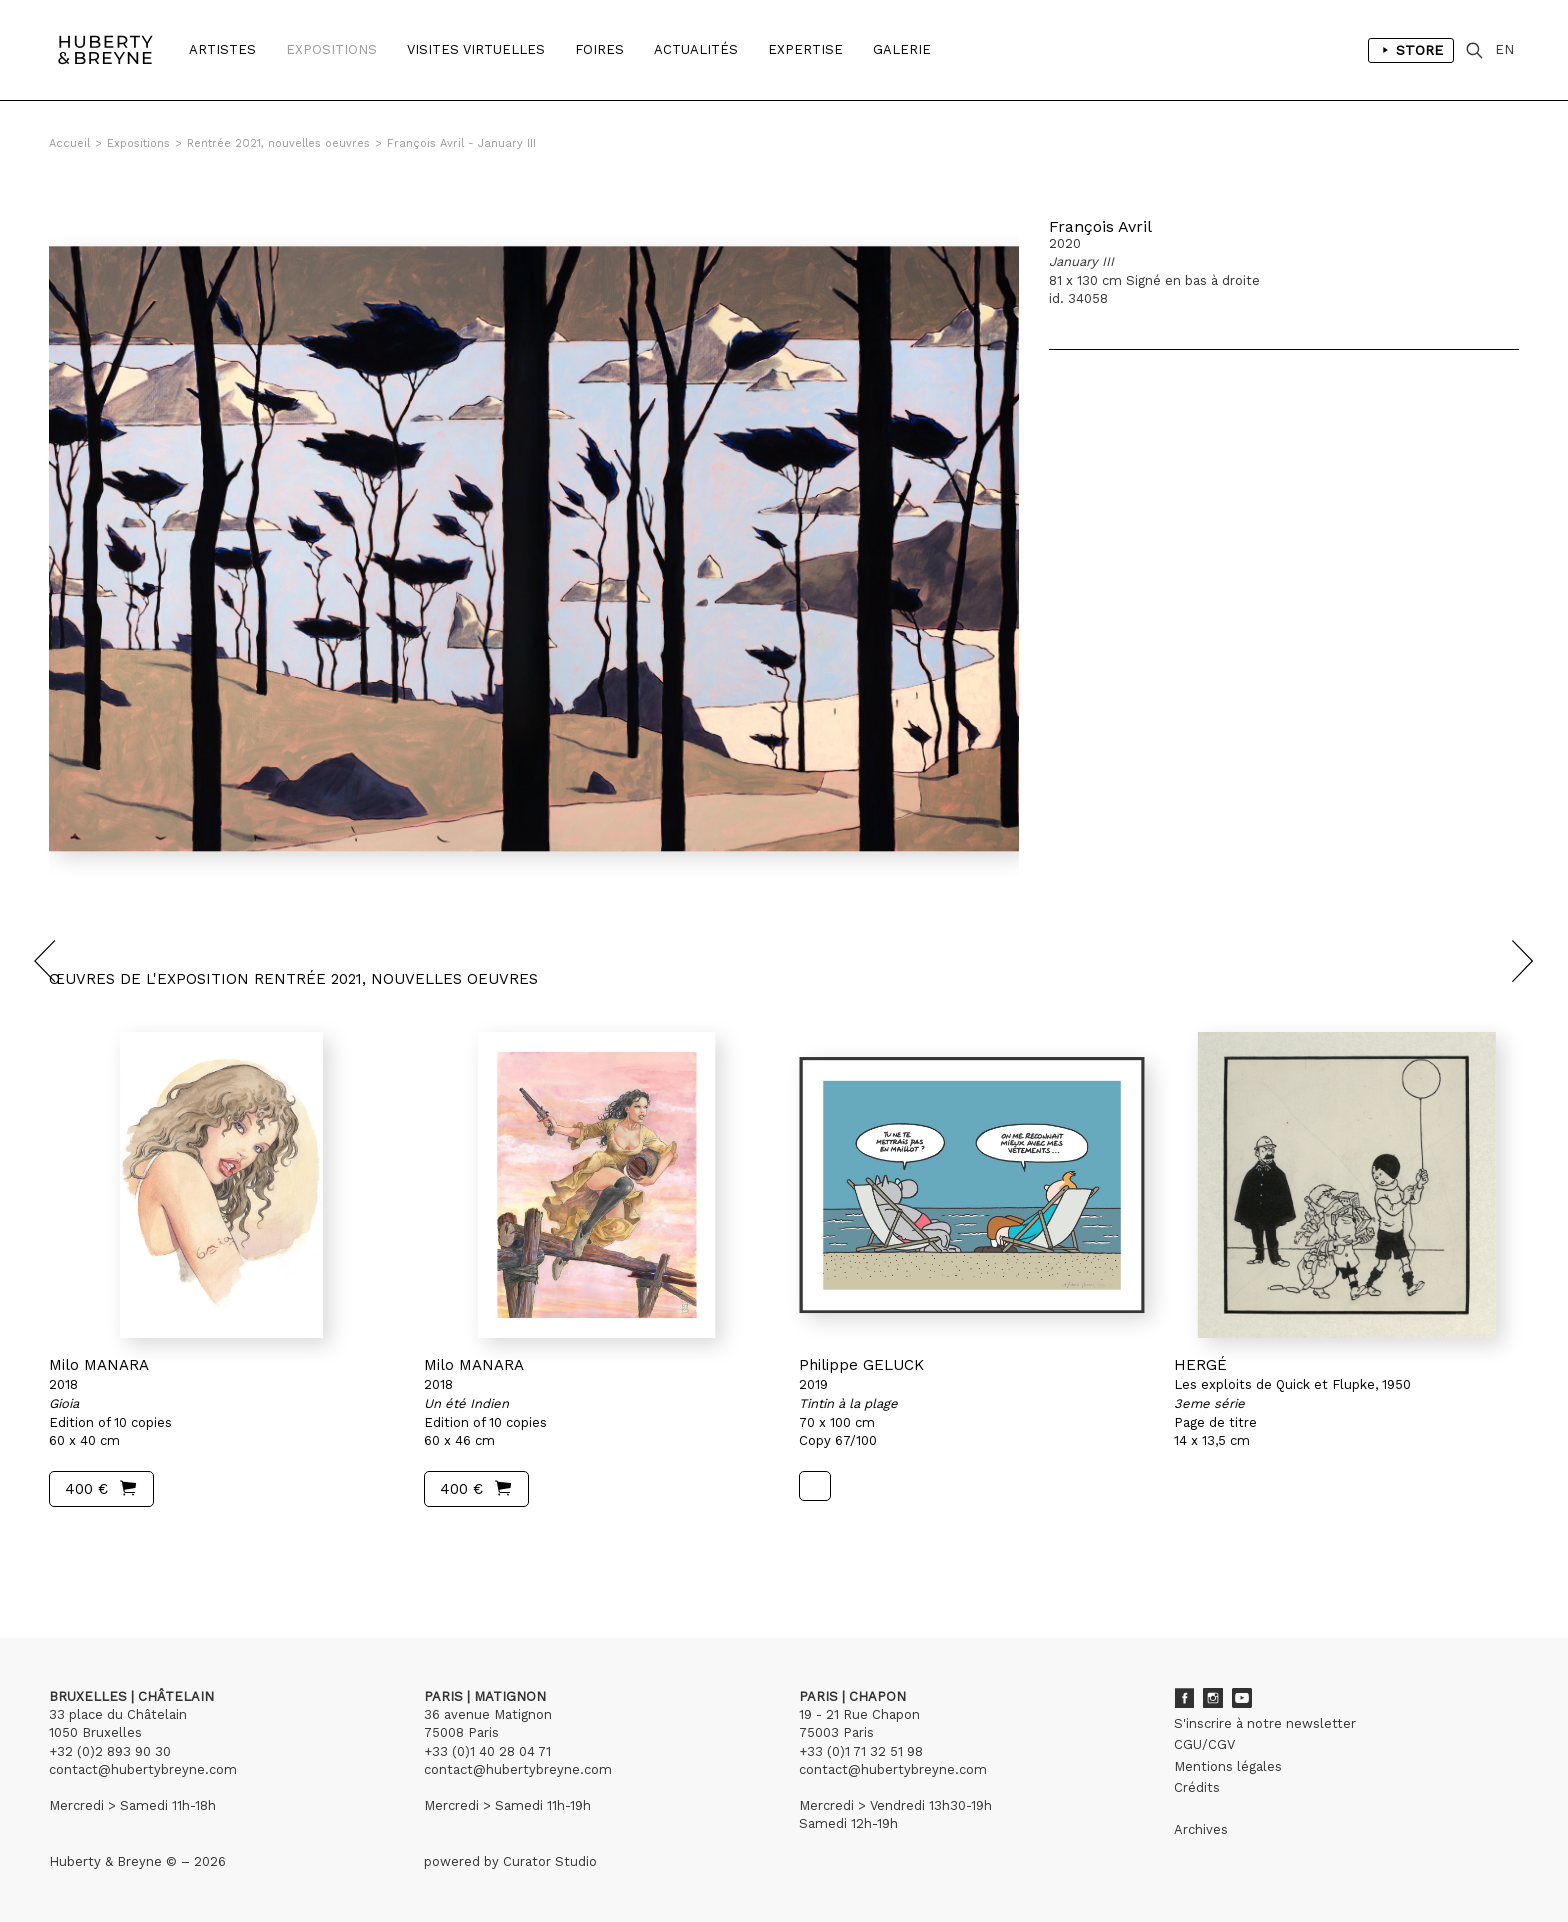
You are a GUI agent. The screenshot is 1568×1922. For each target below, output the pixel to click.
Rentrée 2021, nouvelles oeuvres (278, 143)
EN (1504, 49)
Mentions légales (1228, 1766)
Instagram (1213, 1698)
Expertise (805, 49)
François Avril (1100, 226)
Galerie (902, 49)
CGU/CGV (1204, 1744)
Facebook (1184, 1698)
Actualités (696, 49)
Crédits (1197, 1787)
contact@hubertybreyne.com (143, 1769)
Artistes (222, 49)
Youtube (1242, 1698)
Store (1411, 50)
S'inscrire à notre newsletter (1265, 1723)
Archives (1201, 1829)
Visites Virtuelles (476, 49)
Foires (599, 49)
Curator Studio (550, 1861)
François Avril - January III (461, 143)
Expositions (331, 49)
